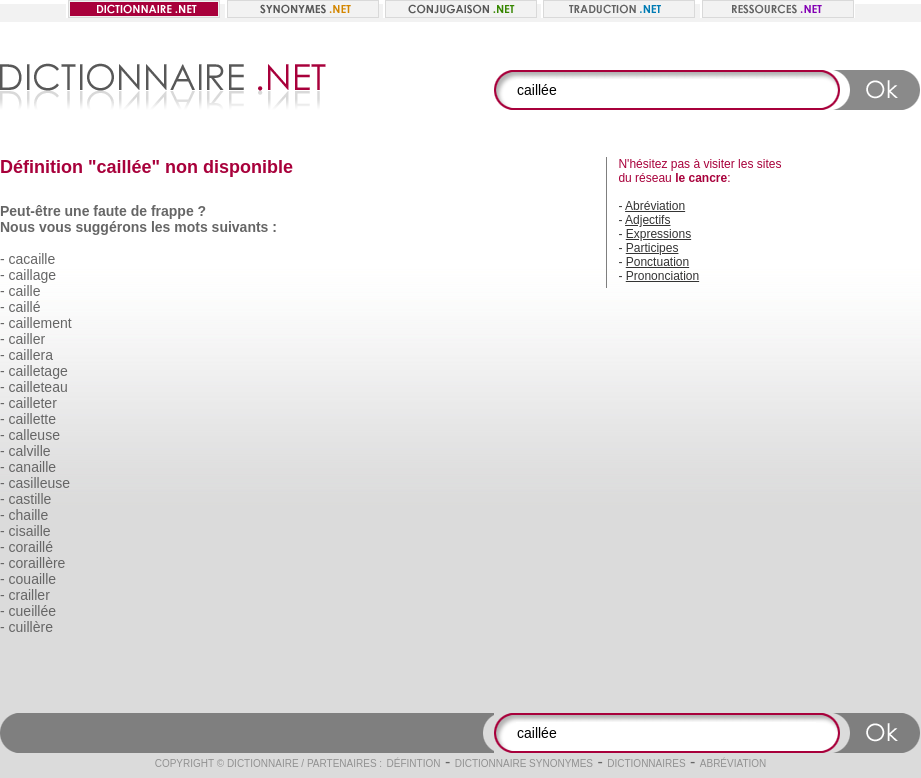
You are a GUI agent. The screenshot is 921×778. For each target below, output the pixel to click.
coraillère (37, 563)
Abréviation (655, 206)
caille (25, 291)
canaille (32, 467)
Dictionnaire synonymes (524, 763)
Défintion (414, 763)
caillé (25, 307)
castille (30, 499)
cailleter (33, 403)
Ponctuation (657, 262)
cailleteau (38, 387)
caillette (32, 419)
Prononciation (662, 276)
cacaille (32, 259)
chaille (29, 515)
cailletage (38, 371)
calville (30, 451)
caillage (32, 275)
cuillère (31, 627)
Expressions (658, 234)
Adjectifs (647, 220)
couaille (32, 579)
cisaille (30, 531)
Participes (652, 248)
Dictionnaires (646, 763)
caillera (31, 355)
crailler (29, 595)
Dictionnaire (263, 763)
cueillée (32, 611)
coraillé (31, 547)
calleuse (34, 435)
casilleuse (39, 483)
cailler (27, 339)
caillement (40, 323)
